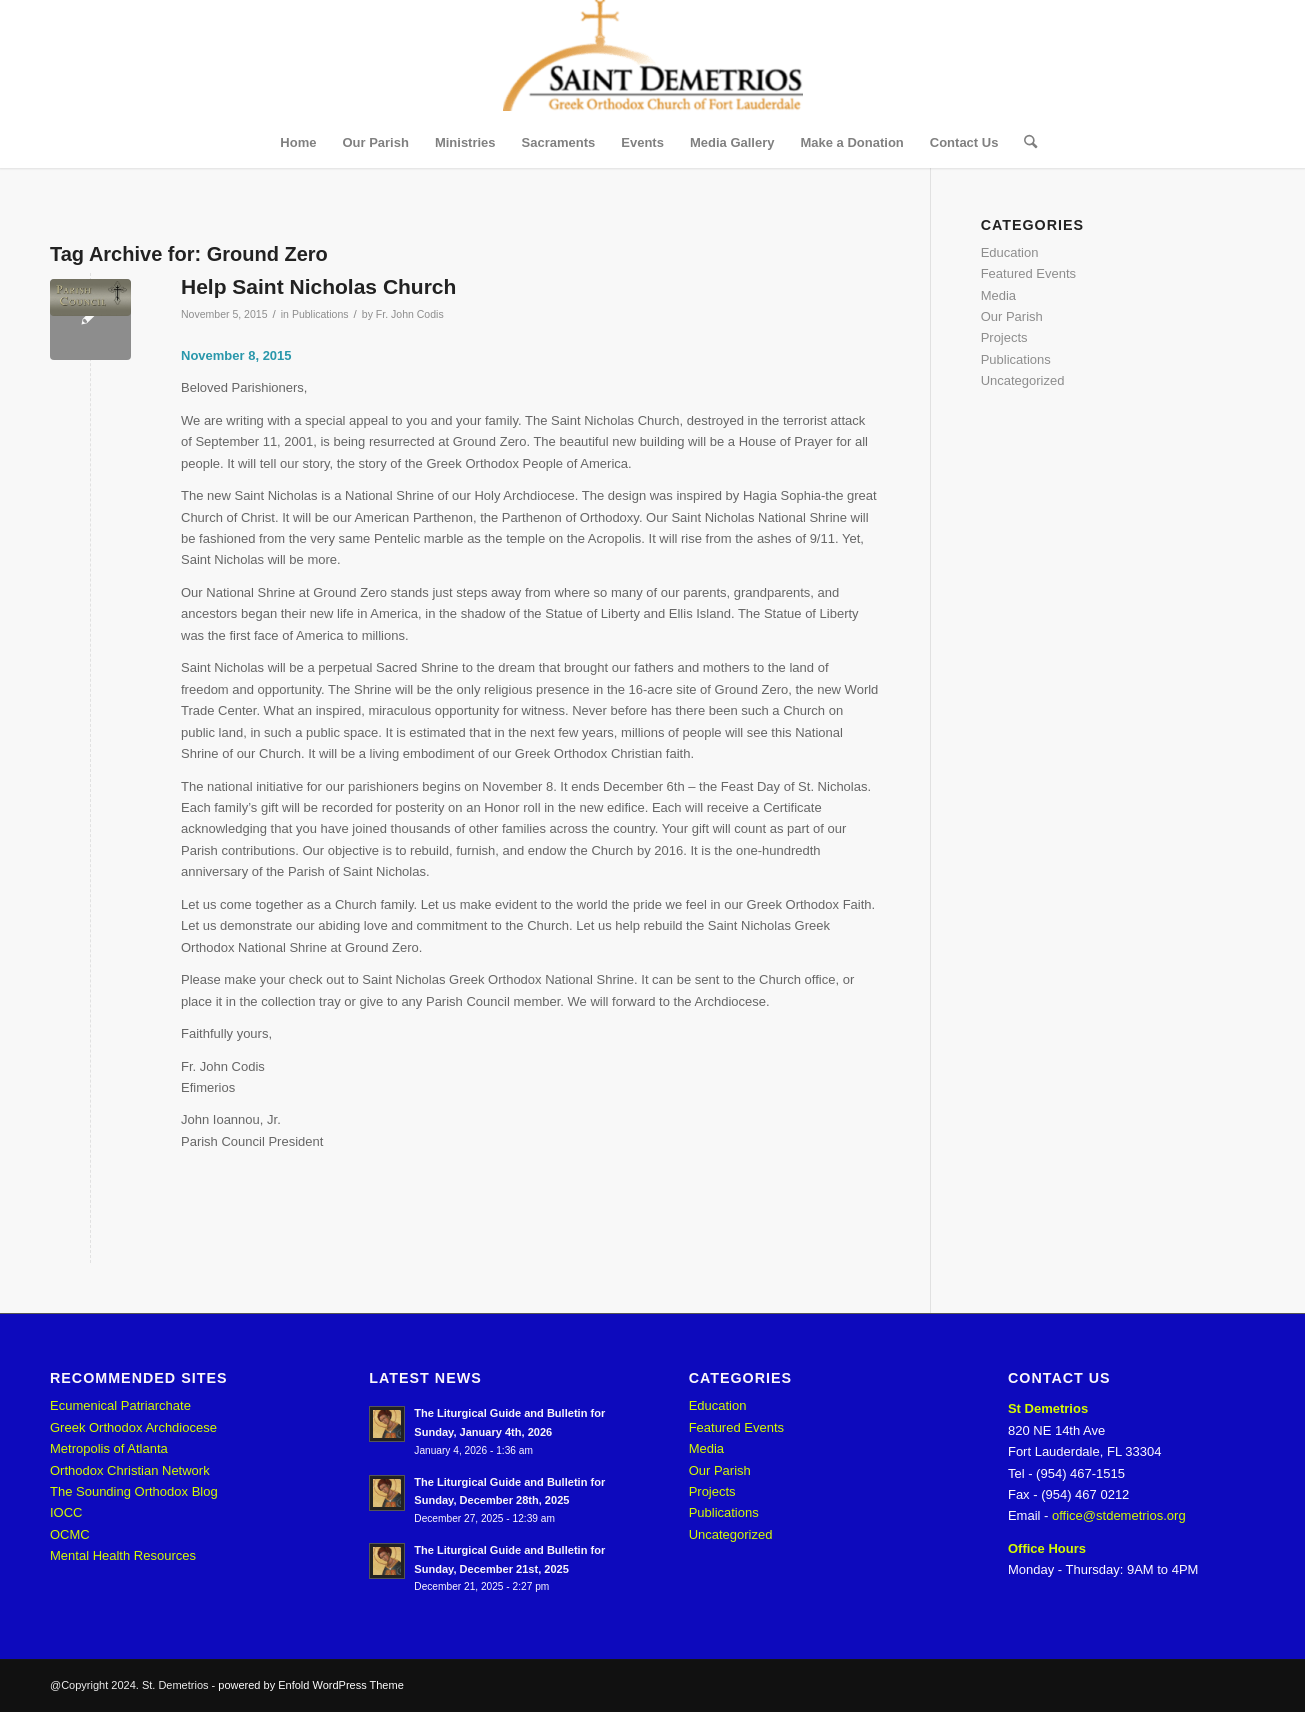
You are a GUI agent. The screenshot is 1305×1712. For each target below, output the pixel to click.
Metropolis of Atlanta (109, 1448)
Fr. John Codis (410, 314)
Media (998, 295)
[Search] (1024, 143)
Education (1010, 252)
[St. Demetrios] (653, 59)
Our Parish (1012, 316)
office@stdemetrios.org (1119, 1515)
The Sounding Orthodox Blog (134, 1491)
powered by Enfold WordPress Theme (310, 1685)
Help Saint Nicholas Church (318, 286)
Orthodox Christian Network (130, 1470)
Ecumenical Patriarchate (120, 1405)
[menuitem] (298, 143)
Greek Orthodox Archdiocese (133, 1427)
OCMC (70, 1534)
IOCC (66, 1512)
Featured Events (1028, 273)
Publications (320, 314)
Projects (1004, 337)
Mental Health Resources (123, 1555)
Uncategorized (1023, 380)
